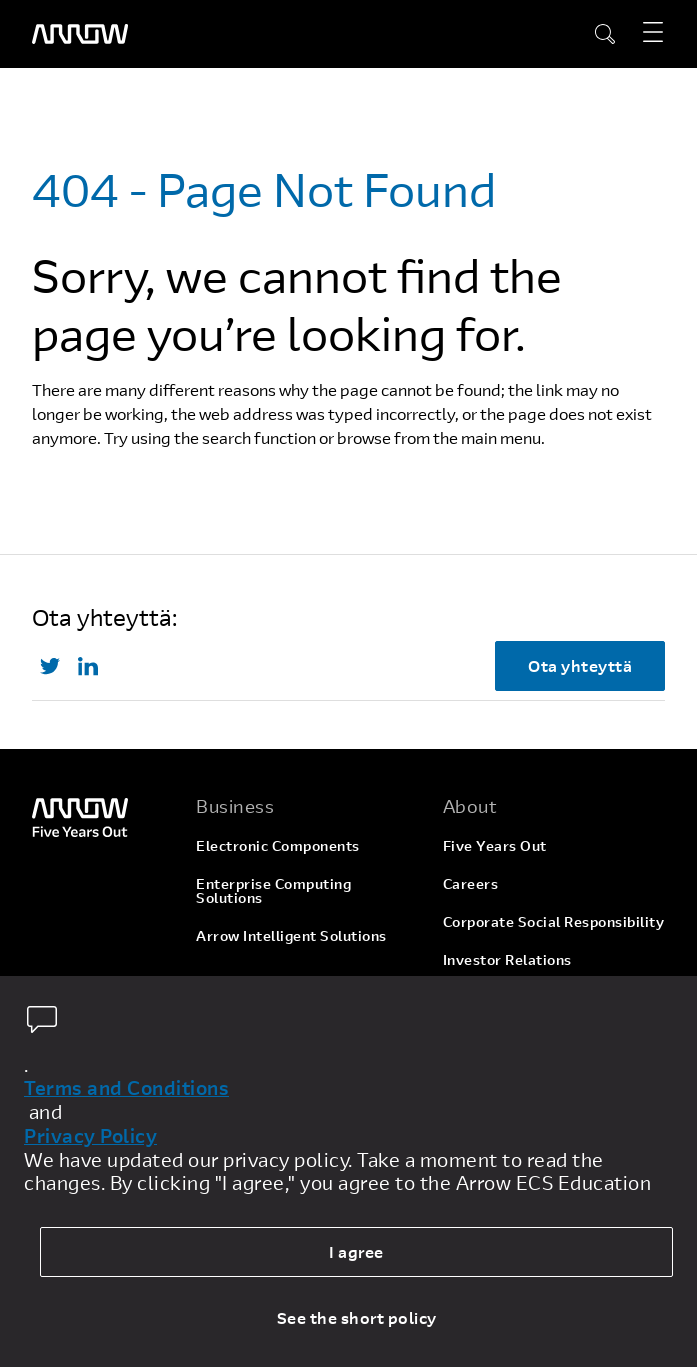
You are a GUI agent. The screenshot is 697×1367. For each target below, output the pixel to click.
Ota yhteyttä (580, 665)
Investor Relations (507, 959)
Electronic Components (278, 845)
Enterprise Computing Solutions (273, 890)
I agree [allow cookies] (356, 1251)
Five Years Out (495, 845)
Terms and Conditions (126, 1088)
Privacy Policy (90, 1136)
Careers (471, 883)
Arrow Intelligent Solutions (291, 935)
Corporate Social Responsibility (554, 921)
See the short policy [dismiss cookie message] (357, 1317)
